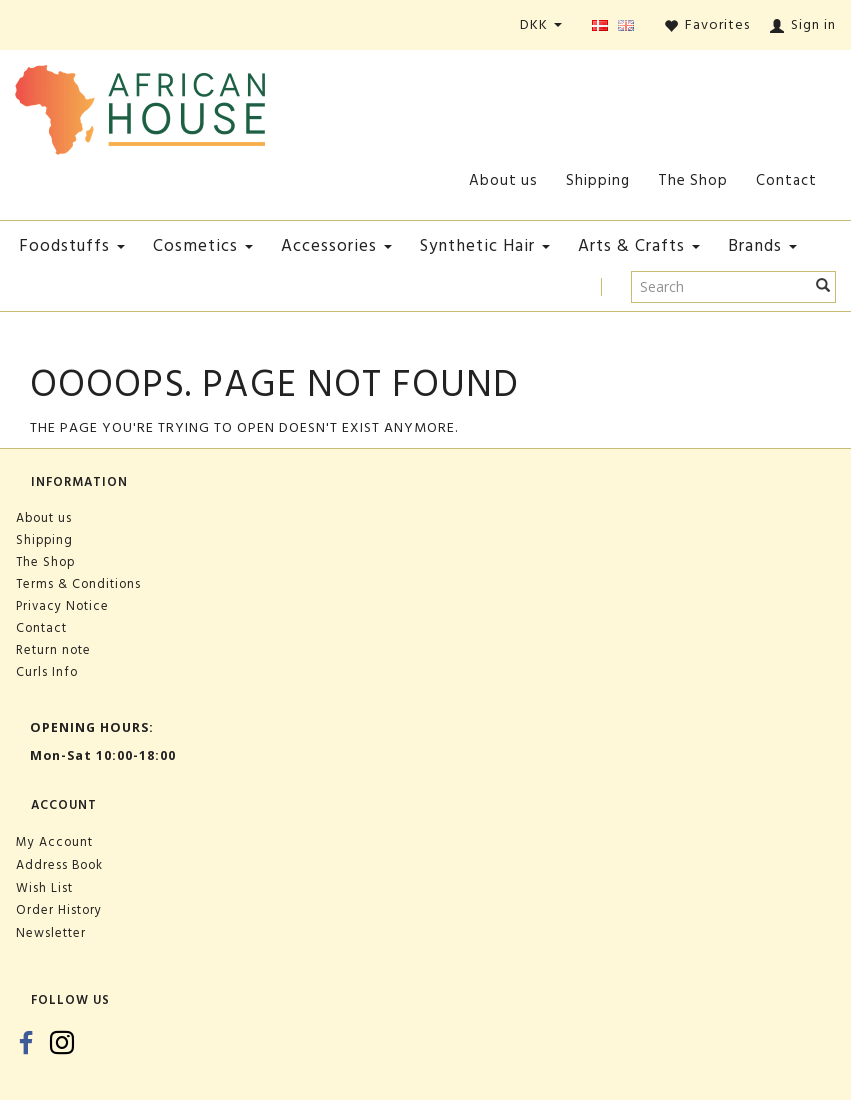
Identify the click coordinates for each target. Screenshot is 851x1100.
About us (503, 180)
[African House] (140, 105)
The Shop (693, 180)
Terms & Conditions (78, 584)
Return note (53, 650)
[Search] (823, 287)
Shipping (598, 180)
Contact (786, 180)
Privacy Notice (62, 606)
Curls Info (47, 672)
